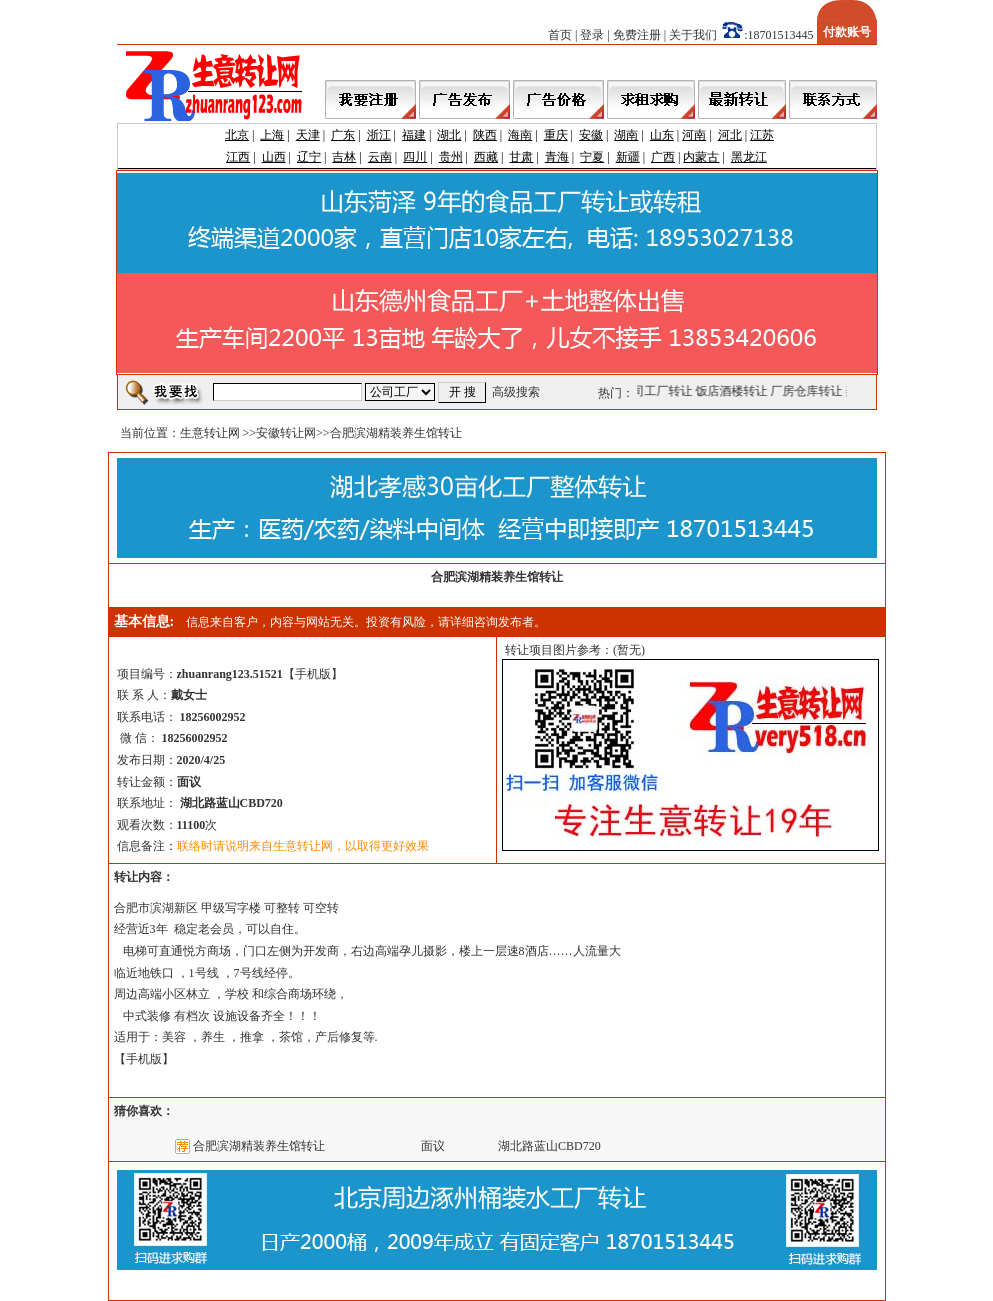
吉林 (344, 157)
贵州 (451, 157)
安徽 (591, 135)
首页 (560, 35)
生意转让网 (210, 433)
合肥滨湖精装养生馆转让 (259, 1146)
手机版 (313, 674)
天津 (308, 135)
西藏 (486, 157)
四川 (415, 157)
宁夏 (592, 157)
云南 (380, 157)
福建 (414, 135)
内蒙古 (701, 157)
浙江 (379, 135)
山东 (662, 135)
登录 (592, 35)
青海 (557, 157)
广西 (663, 157)
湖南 (626, 135)
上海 (272, 135)
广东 (343, 135)
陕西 (485, 135)
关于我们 (693, 35)
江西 (238, 157)
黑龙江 (749, 157)
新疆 (628, 157)
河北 (730, 135)
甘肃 (521, 157)
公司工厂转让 (658, 391)
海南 (520, 135)
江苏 (762, 135)
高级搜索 (516, 392)
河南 (694, 135)
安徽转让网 (286, 433)
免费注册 (637, 35)
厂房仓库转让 (808, 391)
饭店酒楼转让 (733, 391)
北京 (237, 135)
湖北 (449, 135)
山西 (274, 157)
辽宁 (309, 157)
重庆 (556, 135)
